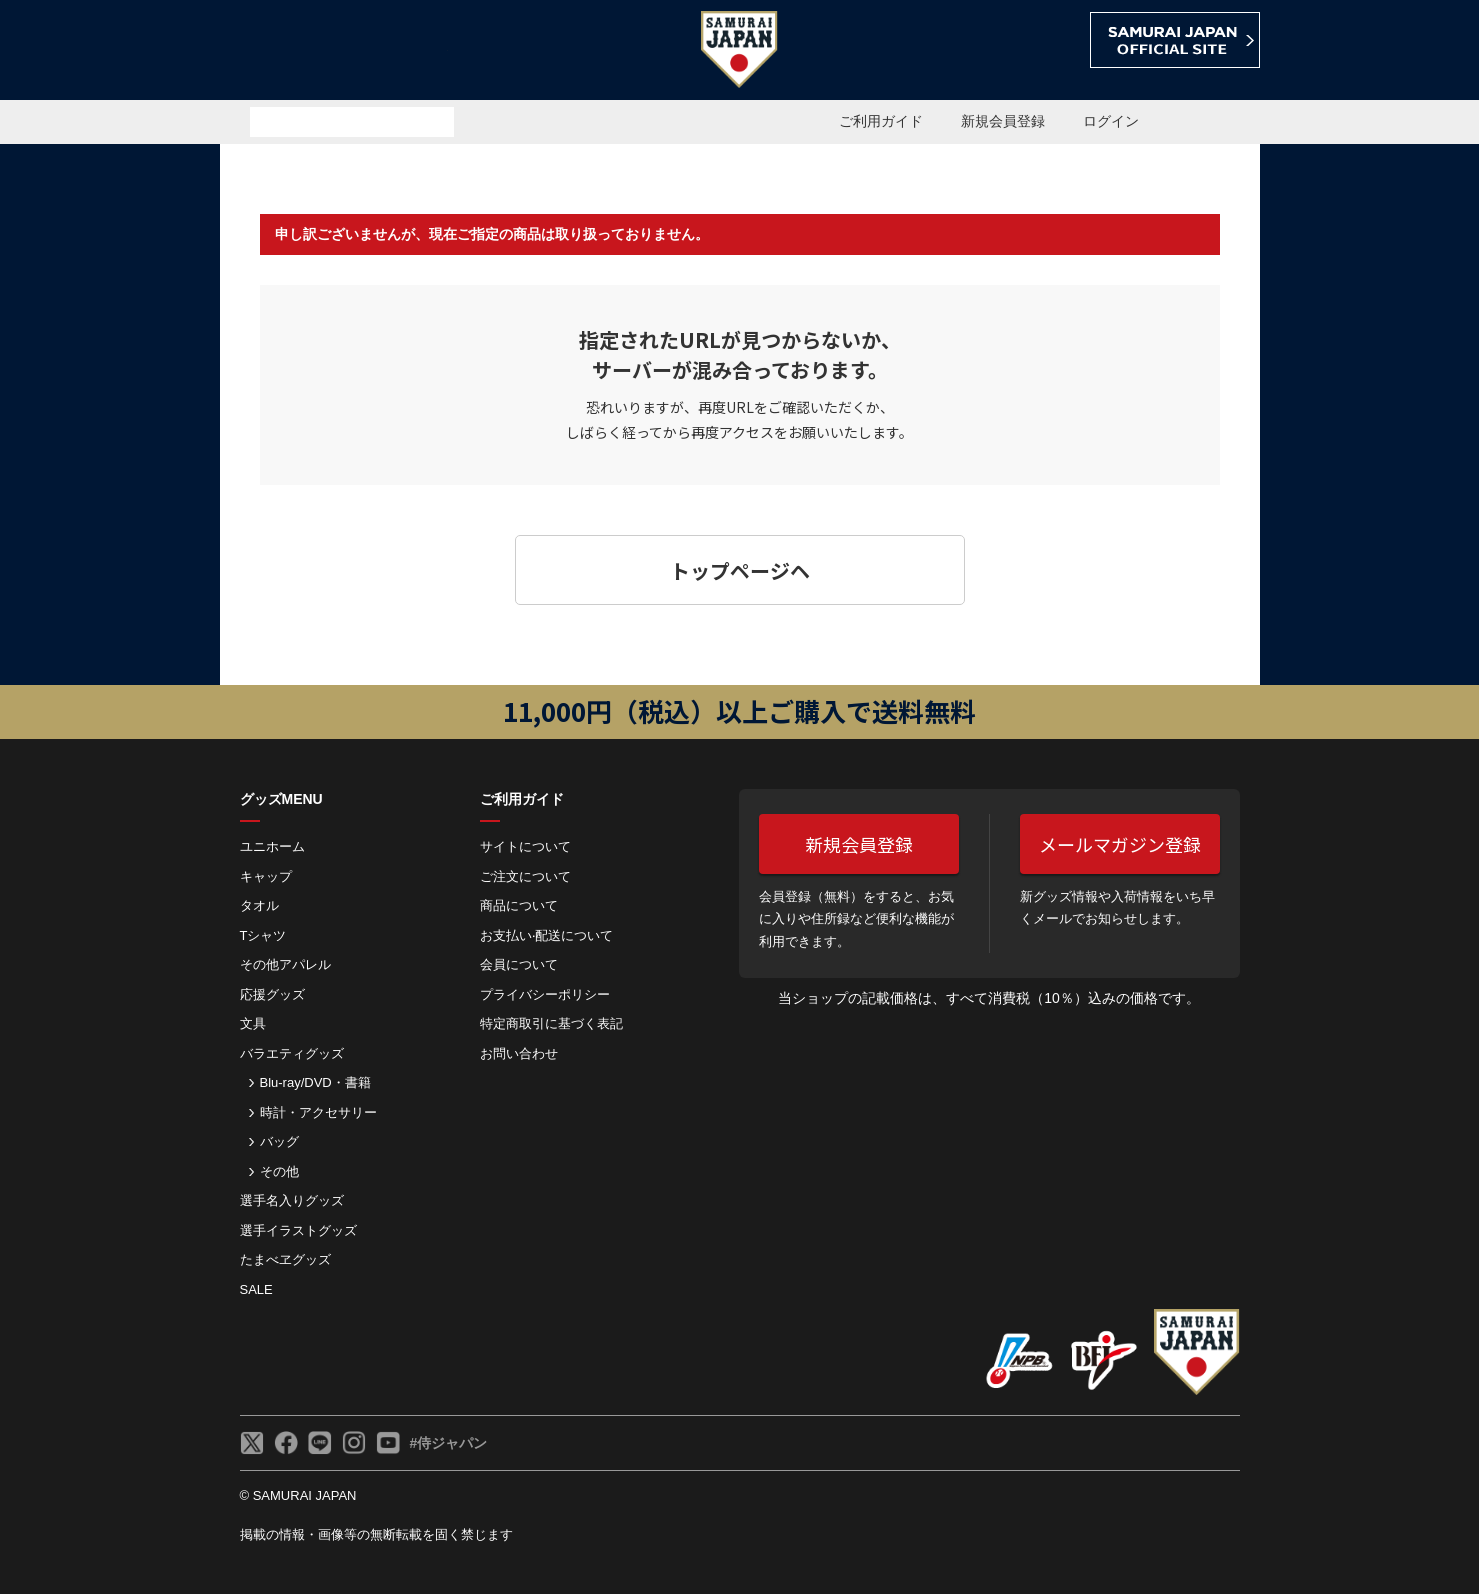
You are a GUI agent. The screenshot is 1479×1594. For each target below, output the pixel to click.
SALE (256, 1289)
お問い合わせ (519, 1053)
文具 (253, 1023)
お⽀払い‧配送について (546, 935)
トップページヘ (740, 570)
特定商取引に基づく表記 (551, 1023)
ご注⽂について (525, 876)
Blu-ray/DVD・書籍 (315, 1082)
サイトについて (525, 846)
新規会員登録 (1003, 121)
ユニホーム (272, 846)
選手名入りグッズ (292, 1200)
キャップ (266, 876)
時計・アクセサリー (318, 1112)
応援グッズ (272, 994)
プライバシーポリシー (545, 994)
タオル (259, 905)
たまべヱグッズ (285, 1259)
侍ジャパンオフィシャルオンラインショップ (334, 51)
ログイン (1111, 121)
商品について (519, 905)
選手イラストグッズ (298, 1230)
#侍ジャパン (449, 1443)
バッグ (279, 1141)
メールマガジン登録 (1120, 844)
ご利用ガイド (881, 121)
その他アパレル (285, 964)
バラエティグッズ (292, 1053)
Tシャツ (263, 935)
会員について (519, 964)
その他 (279, 1171)
